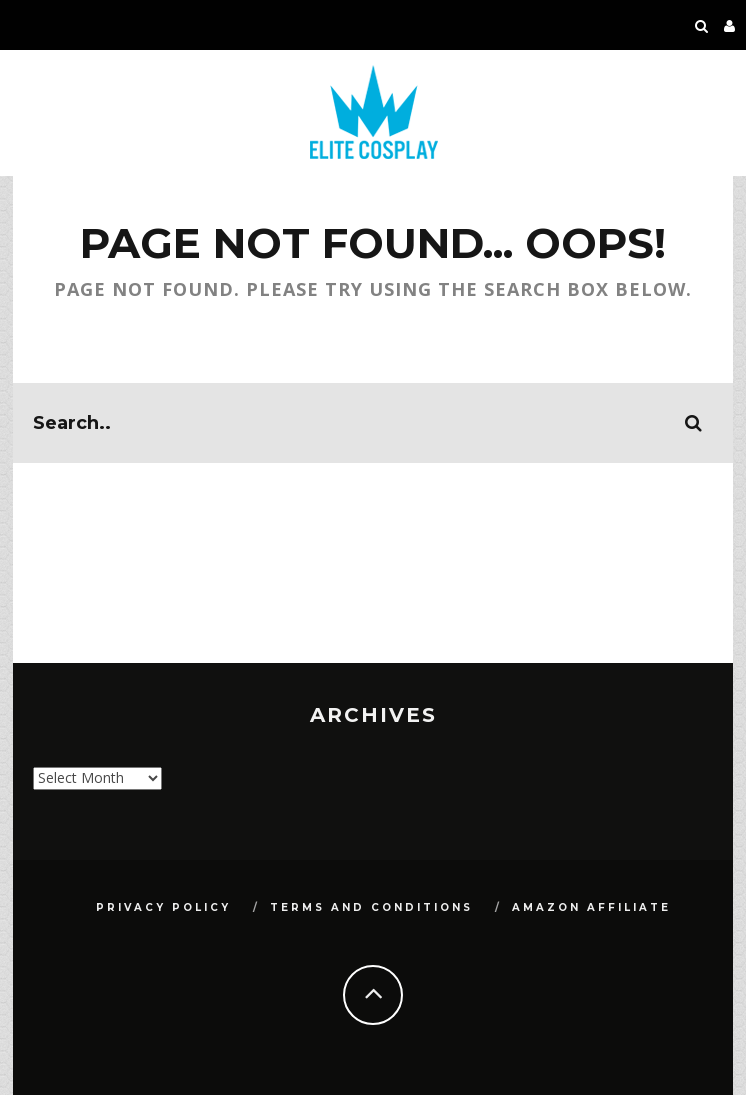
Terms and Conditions (371, 907)
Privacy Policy (163, 907)
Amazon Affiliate (591, 907)
